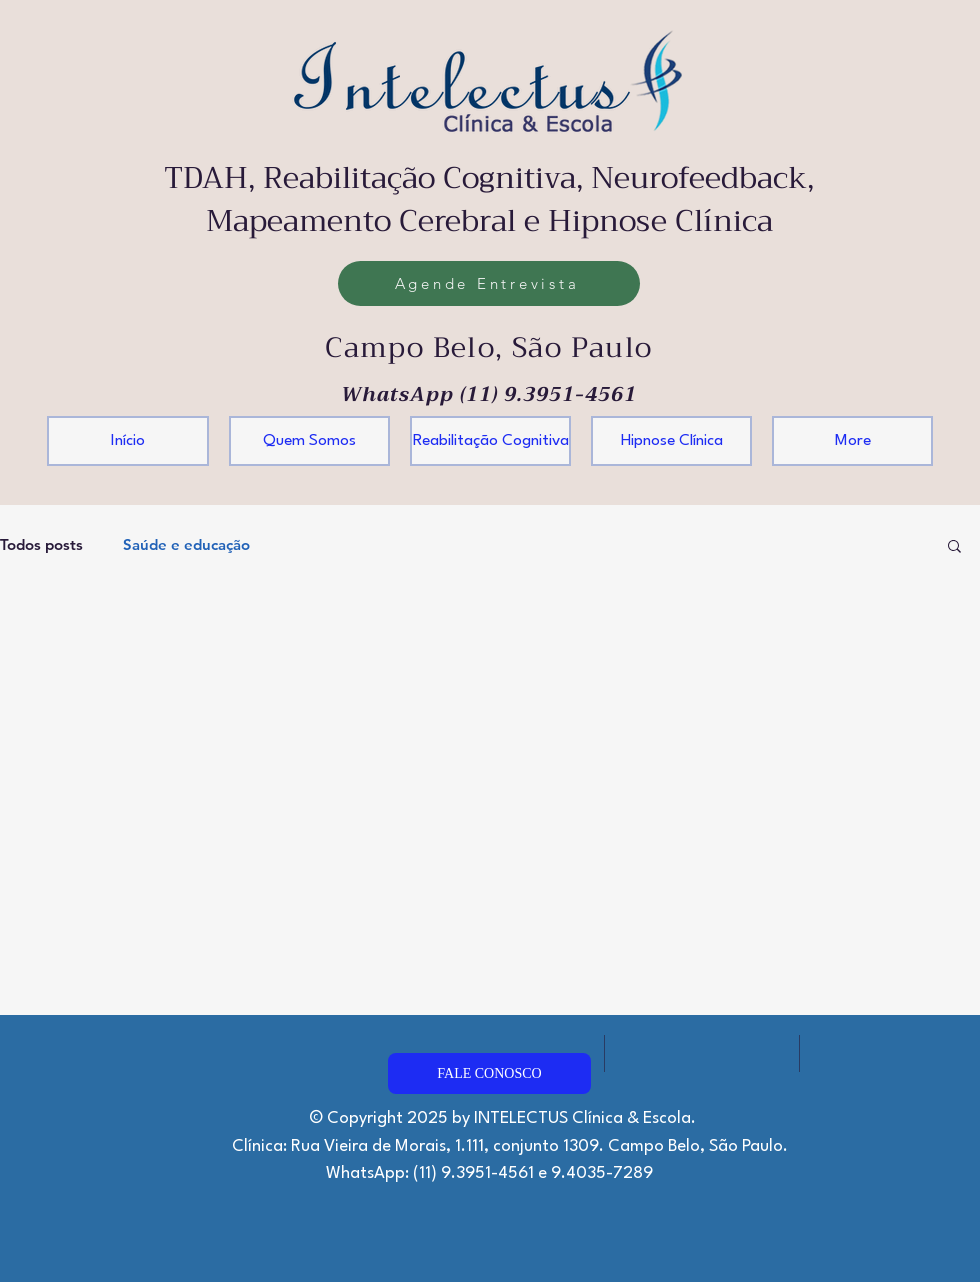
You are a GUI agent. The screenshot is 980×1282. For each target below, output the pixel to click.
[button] (954, 547)
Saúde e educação (186, 544)
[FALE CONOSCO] (489, 1073)
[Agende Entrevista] (489, 283)
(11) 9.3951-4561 (548, 394)
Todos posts (41, 544)
